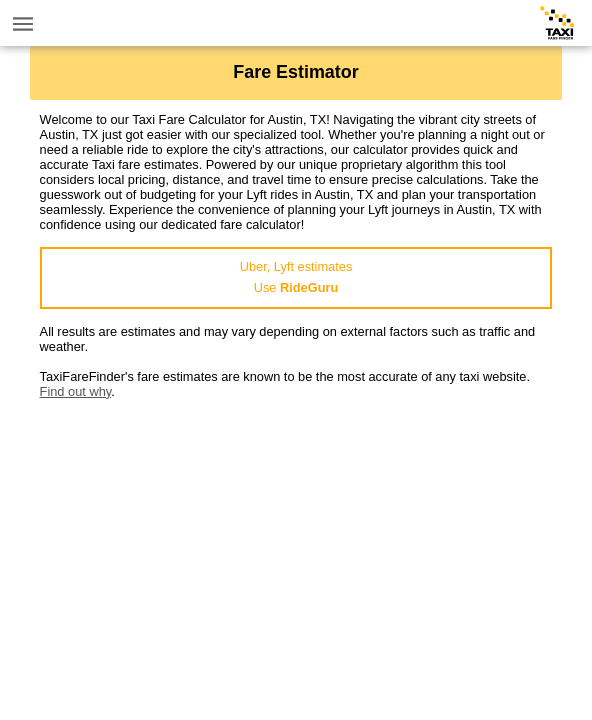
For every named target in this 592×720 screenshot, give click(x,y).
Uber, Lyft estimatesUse (296, 277)
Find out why (76, 391)
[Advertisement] (296, 539)
